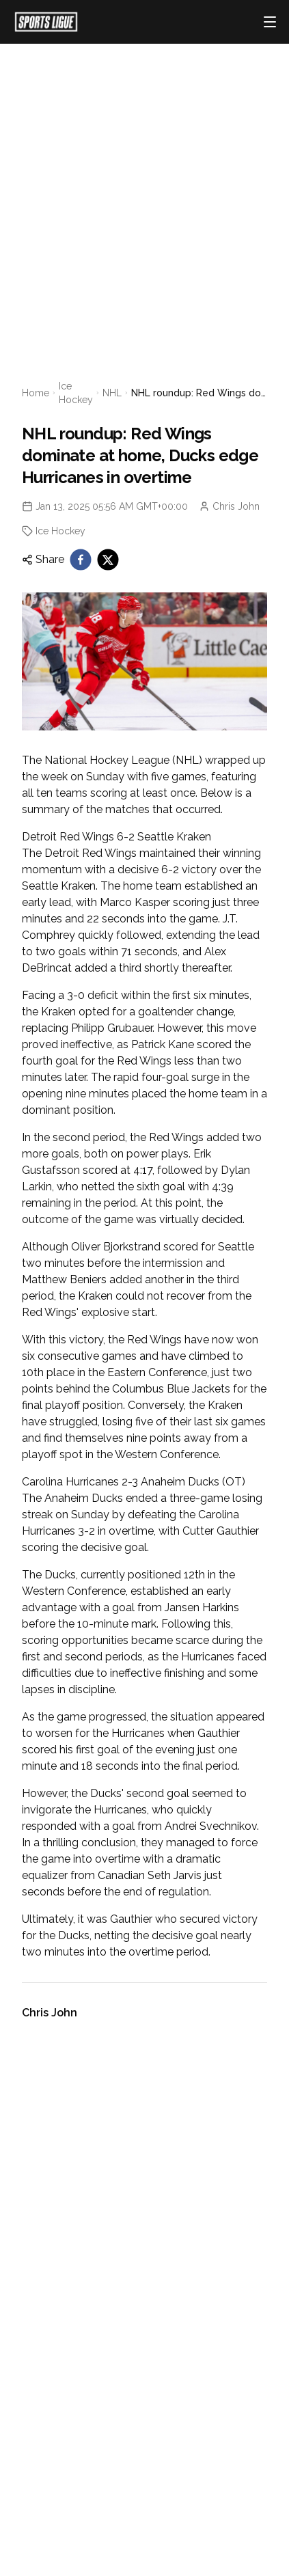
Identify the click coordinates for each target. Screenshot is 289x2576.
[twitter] (108, 560)
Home (35, 392)
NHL (112, 392)
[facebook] (81, 560)
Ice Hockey (76, 393)
